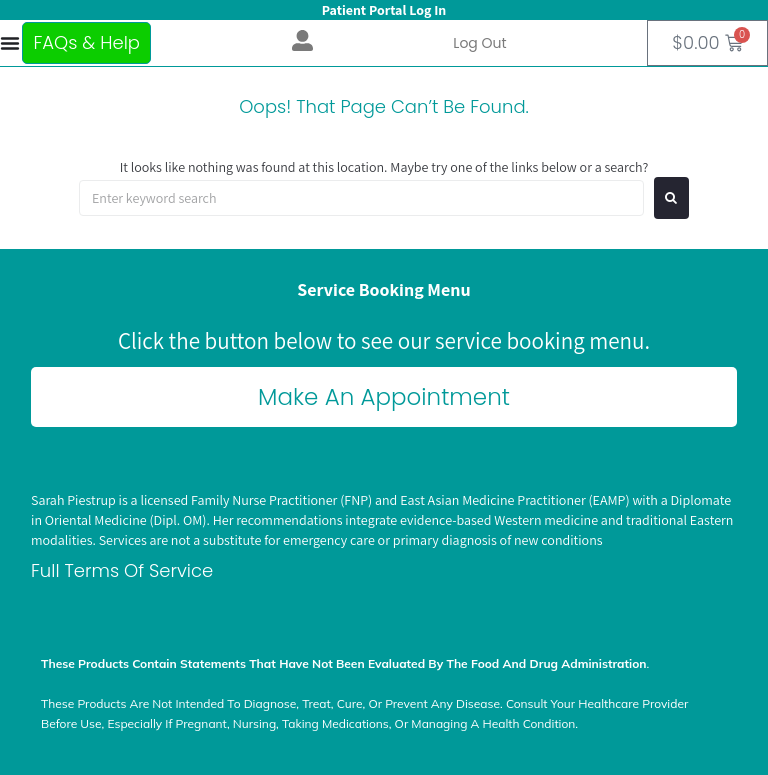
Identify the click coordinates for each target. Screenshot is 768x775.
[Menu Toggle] (9, 43)
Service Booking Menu (383, 289)
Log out (479, 43)
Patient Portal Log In (384, 10)
